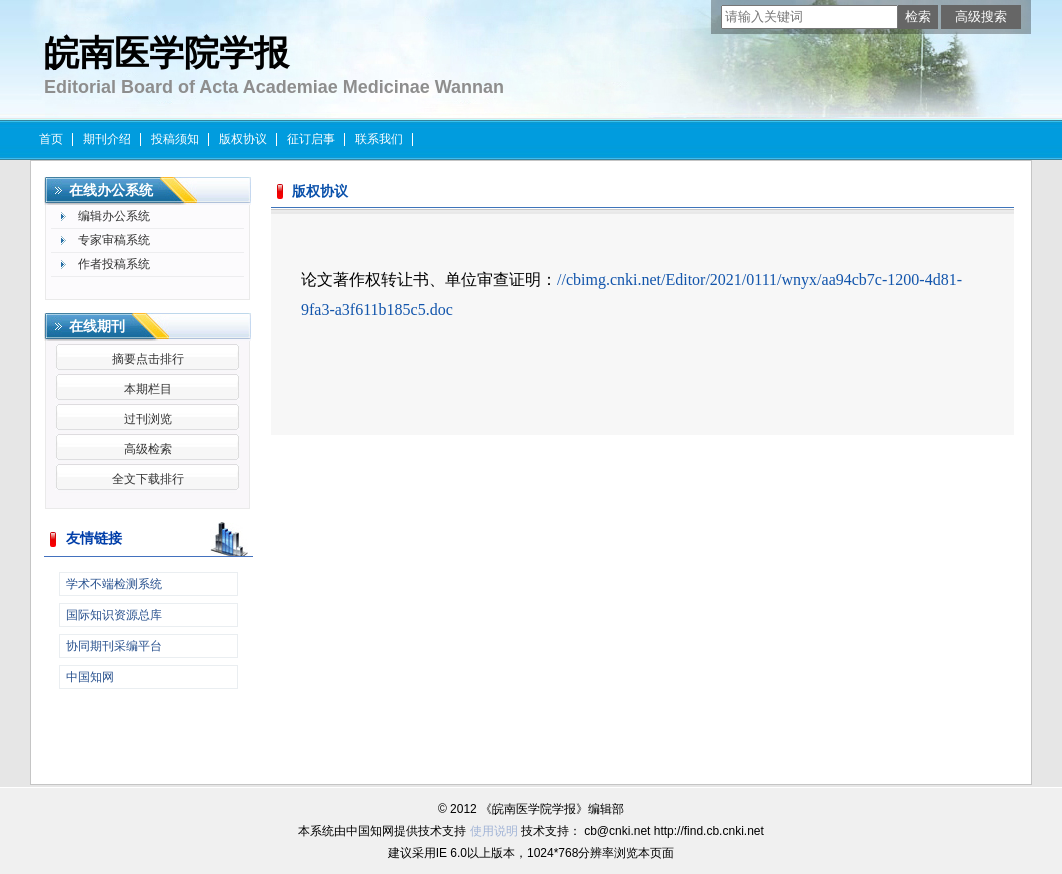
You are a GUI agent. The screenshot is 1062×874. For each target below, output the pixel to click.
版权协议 (243, 139)
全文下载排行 (148, 479)
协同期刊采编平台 (114, 646)
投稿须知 (175, 139)
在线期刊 (97, 326)
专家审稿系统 (114, 240)
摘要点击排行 (148, 359)
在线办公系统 (111, 190)
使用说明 (494, 831)
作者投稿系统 (114, 264)
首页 (51, 139)
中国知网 (90, 677)
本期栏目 (148, 389)
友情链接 (94, 538)
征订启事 (311, 139)
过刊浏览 (148, 419)
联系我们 (379, 139)
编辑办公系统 (114, 216)
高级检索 (148, 449)
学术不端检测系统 (114, 584)
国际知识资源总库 (114, 615)
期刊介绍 (107, 139)
